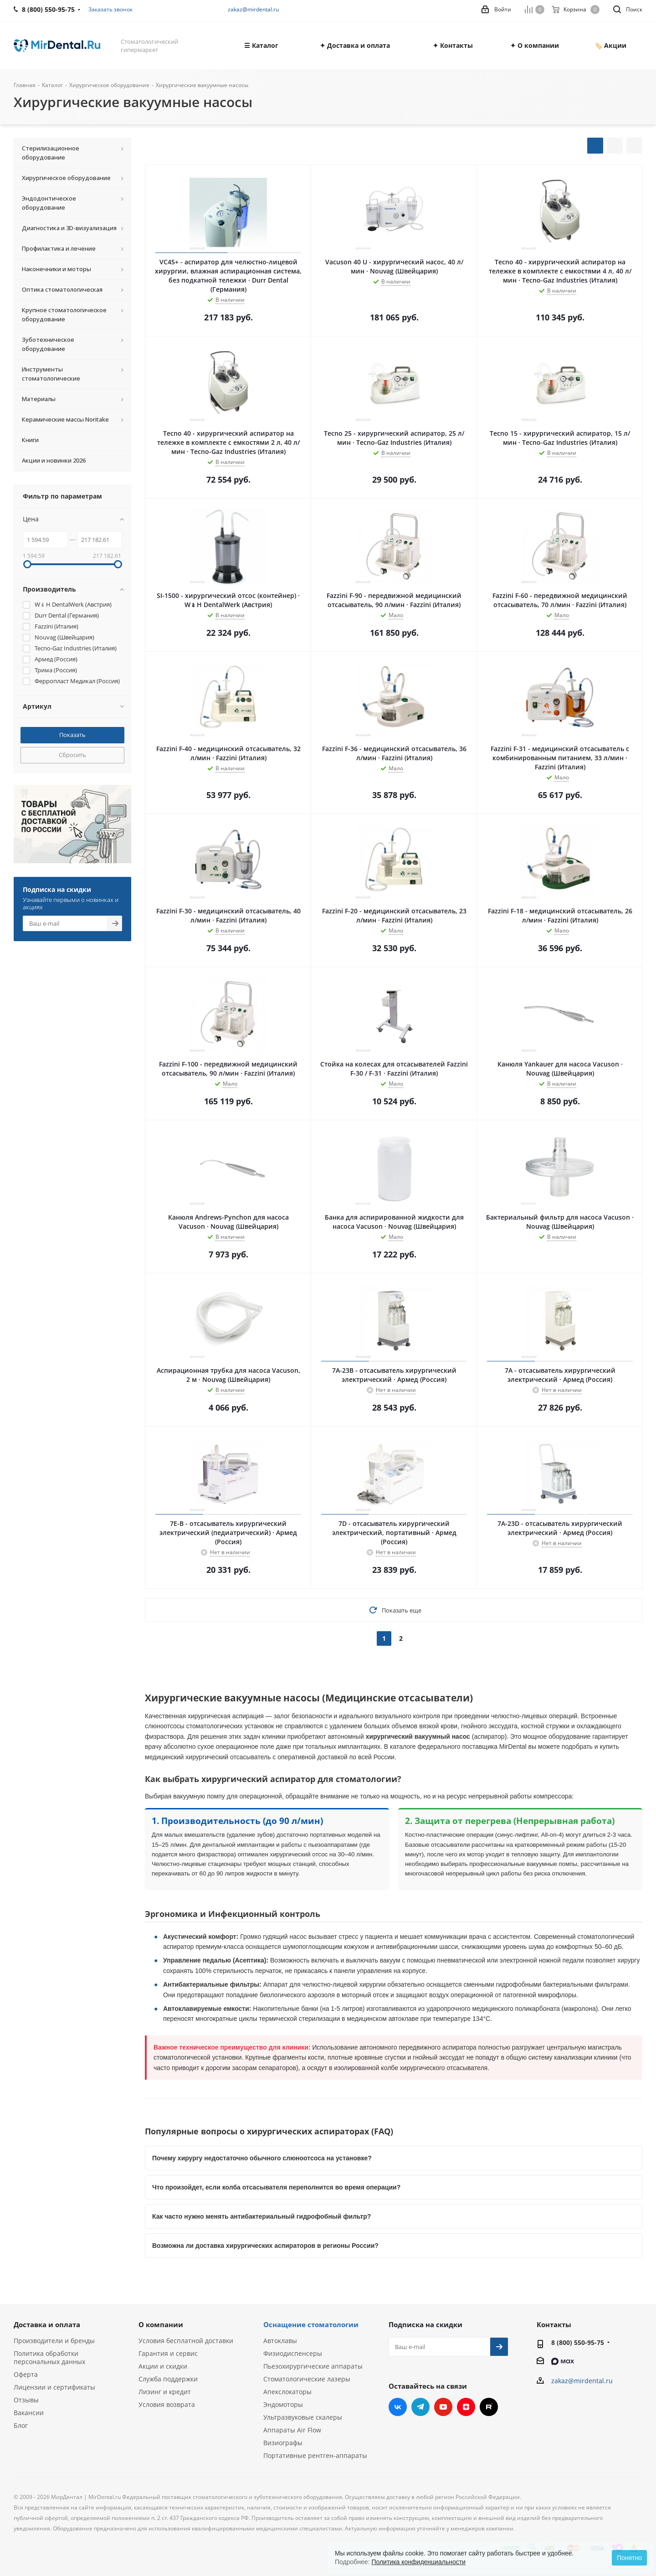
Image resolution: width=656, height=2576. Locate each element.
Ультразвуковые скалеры (302, 2417)
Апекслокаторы (287, 2391)
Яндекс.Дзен (466, 2407)
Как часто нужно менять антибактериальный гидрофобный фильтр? (261, 2216)
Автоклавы (280, 2340)
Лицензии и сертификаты (54, 2387)
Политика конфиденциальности (418, 2562)
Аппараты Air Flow (292, 2430)
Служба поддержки (168, 2379)
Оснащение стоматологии (311, 2324)
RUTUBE (489, 2407)
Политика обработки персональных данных (49, 2357)
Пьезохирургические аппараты (313, 2366)
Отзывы (26, 2400)
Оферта (26, 2374)
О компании (160, 2324)
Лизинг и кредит (164, 2391)
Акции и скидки (162, 2366)
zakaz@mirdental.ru (253, 9)
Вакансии (29, 2412)
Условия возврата (166, 2404)
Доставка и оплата (47, 2324)
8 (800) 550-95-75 (577, 2342)
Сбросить (72, 755)
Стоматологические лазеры (306, 2379)
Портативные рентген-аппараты (315, 2455)
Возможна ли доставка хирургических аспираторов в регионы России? (265, 2245)
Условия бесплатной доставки (185, 2340)
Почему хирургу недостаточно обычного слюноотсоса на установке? (262, 2158)
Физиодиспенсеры (292, 2353)
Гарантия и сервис (168, 2353)
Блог (21, 2425)
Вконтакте (398, 2407)
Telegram (420, 2407)
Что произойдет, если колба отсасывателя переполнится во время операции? (276, 2187)
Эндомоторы (283, 2404)
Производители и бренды (54, 2340)
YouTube (443, 2407)
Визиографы (282, 2442)
